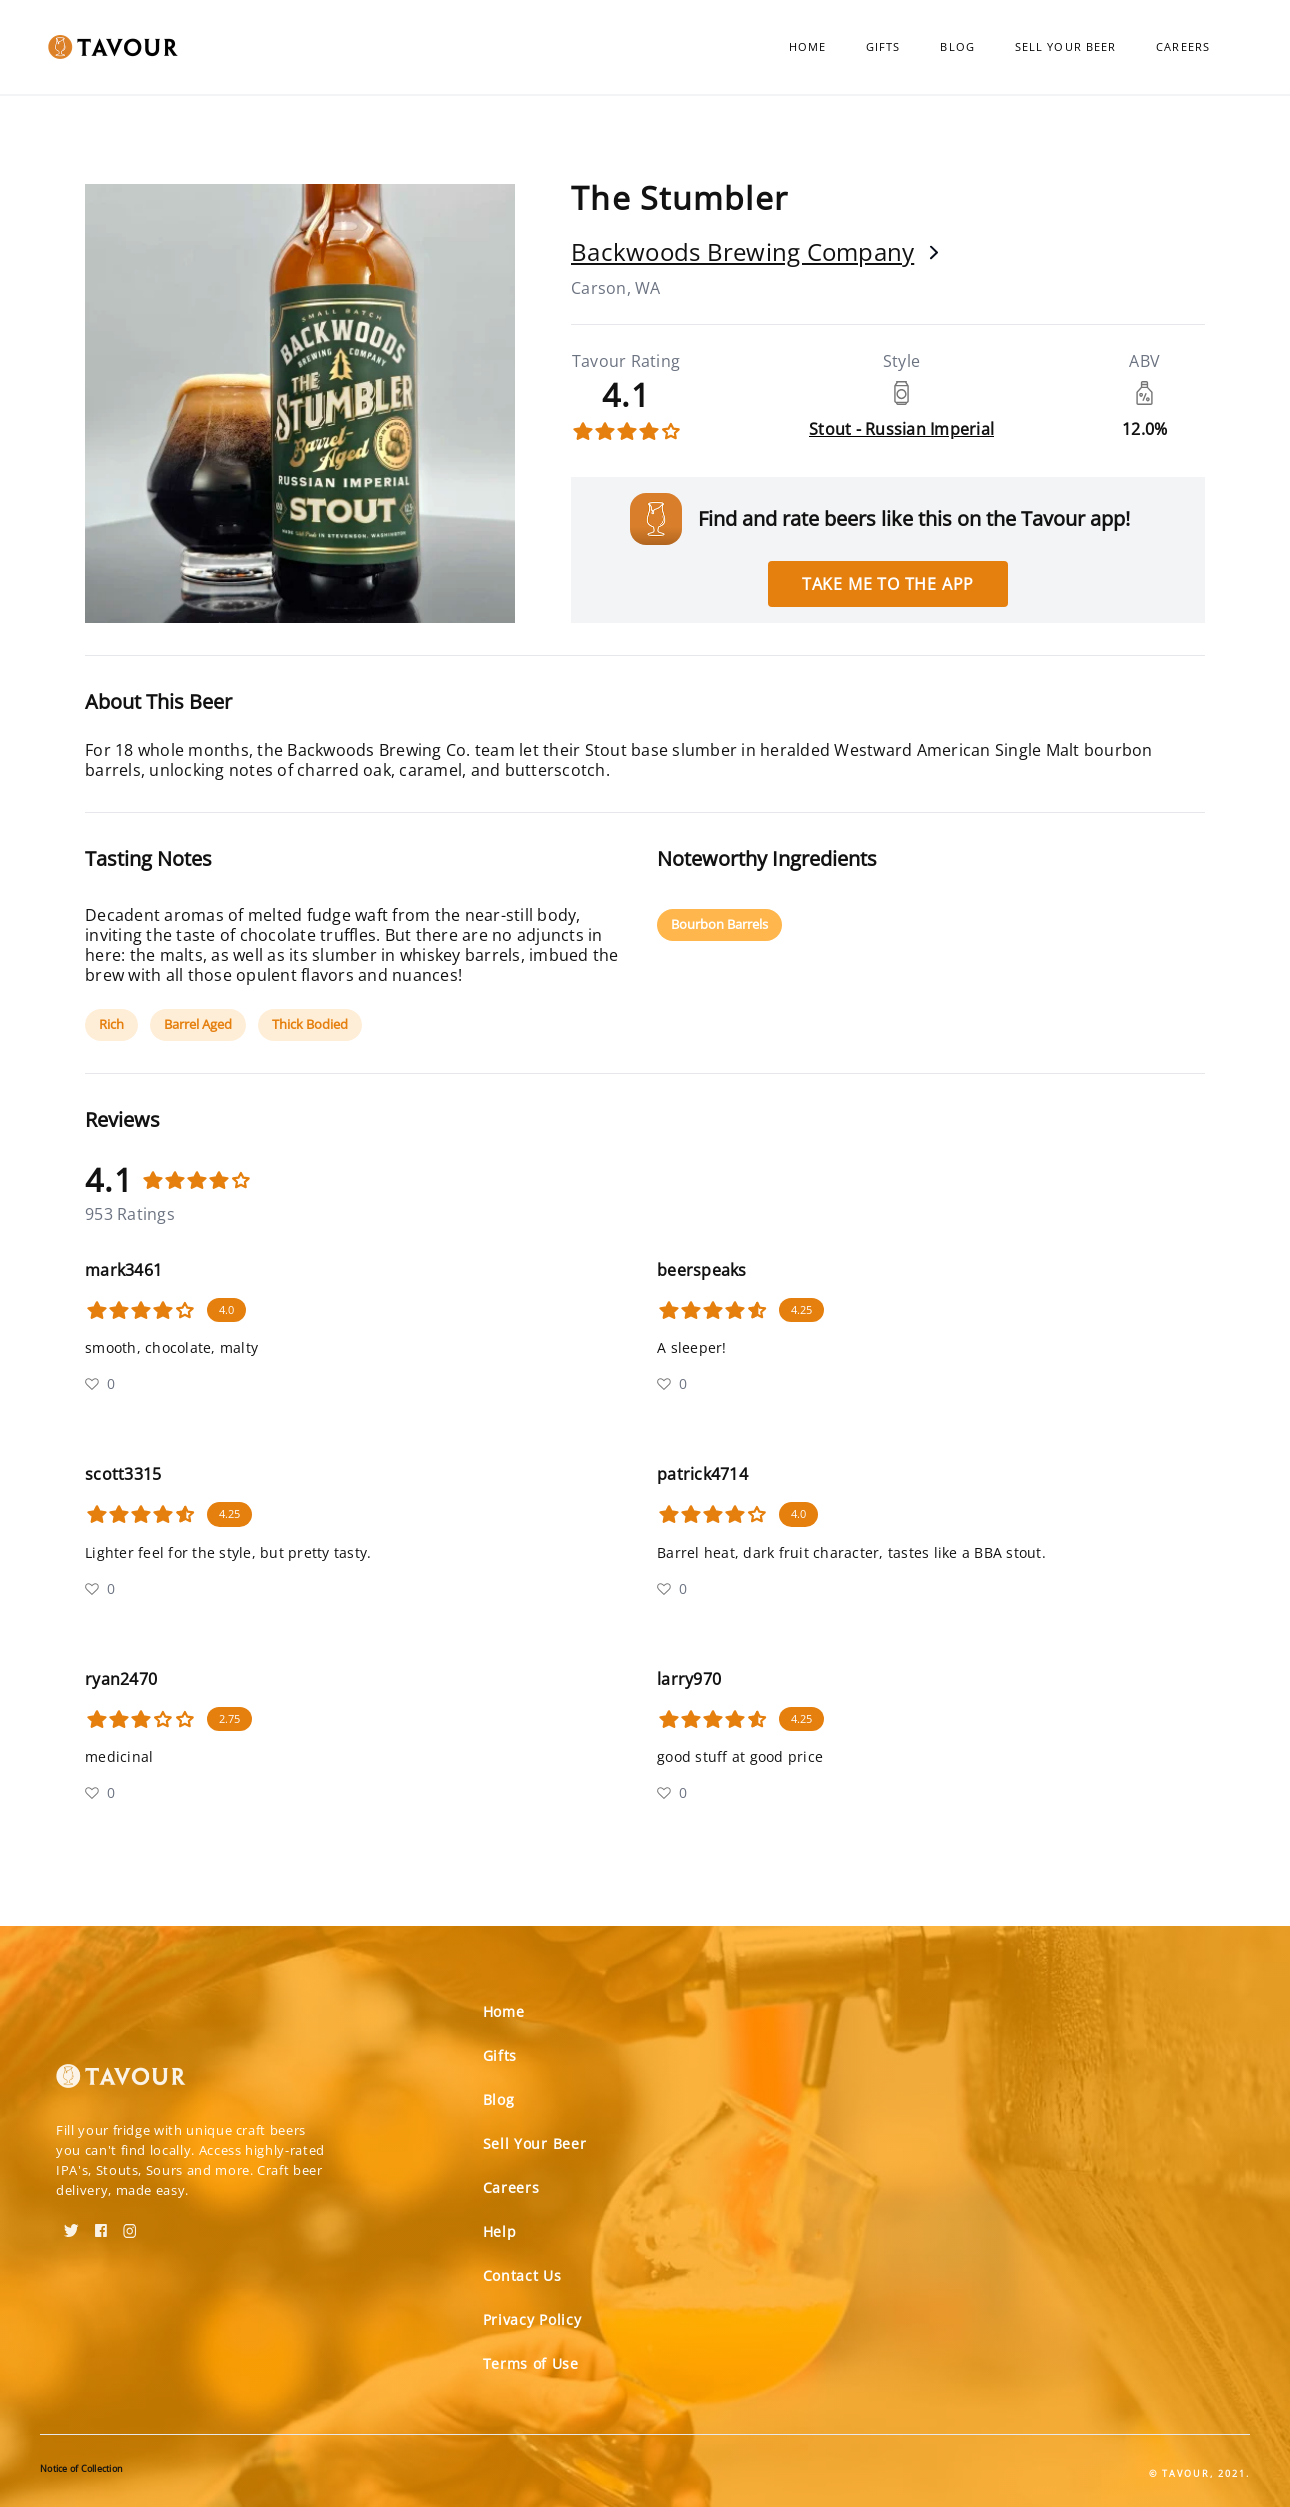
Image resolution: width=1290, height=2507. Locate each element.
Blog (957, 46)
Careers (1183, 46)
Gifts (883, 46)
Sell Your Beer (1065, 46)
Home (807, 46)
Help (500, 2231)
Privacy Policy (532, 2319)
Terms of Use (531, 2363)
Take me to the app (888, 584)
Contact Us (522, 2275)
